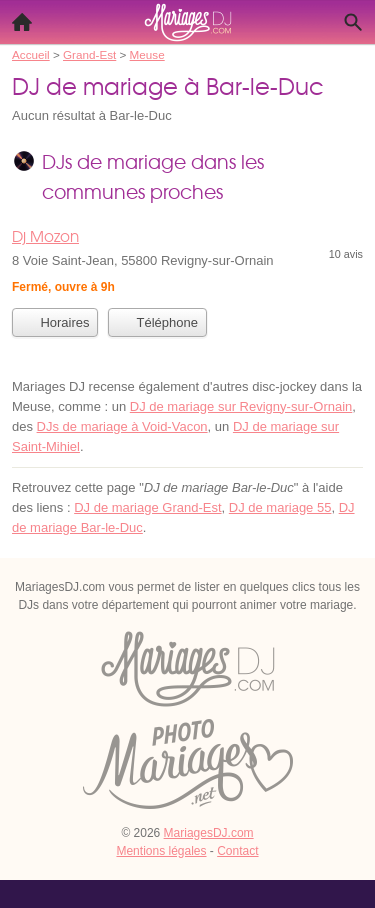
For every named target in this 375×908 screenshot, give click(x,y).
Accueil (16, 17)
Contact (237, 851)
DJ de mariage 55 (280, 507)
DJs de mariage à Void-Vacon (122, 426)
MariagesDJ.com (209, 833)
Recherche (348, 18)
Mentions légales (161, 851)
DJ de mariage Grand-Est (147, 507)
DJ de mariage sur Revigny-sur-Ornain (241, 406)
